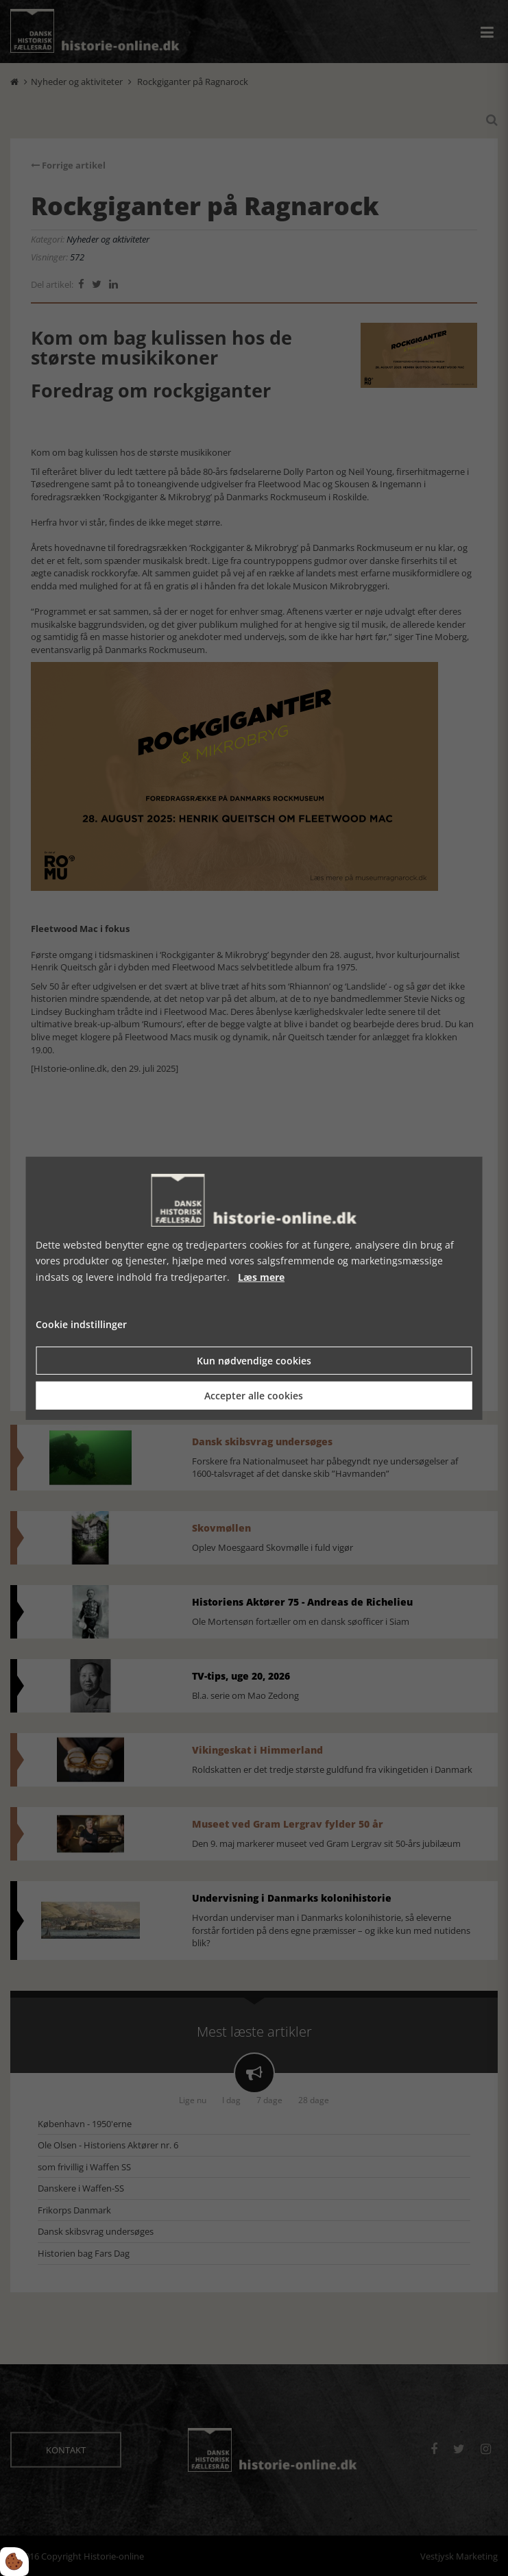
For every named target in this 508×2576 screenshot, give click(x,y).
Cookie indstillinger (81, 1324)
